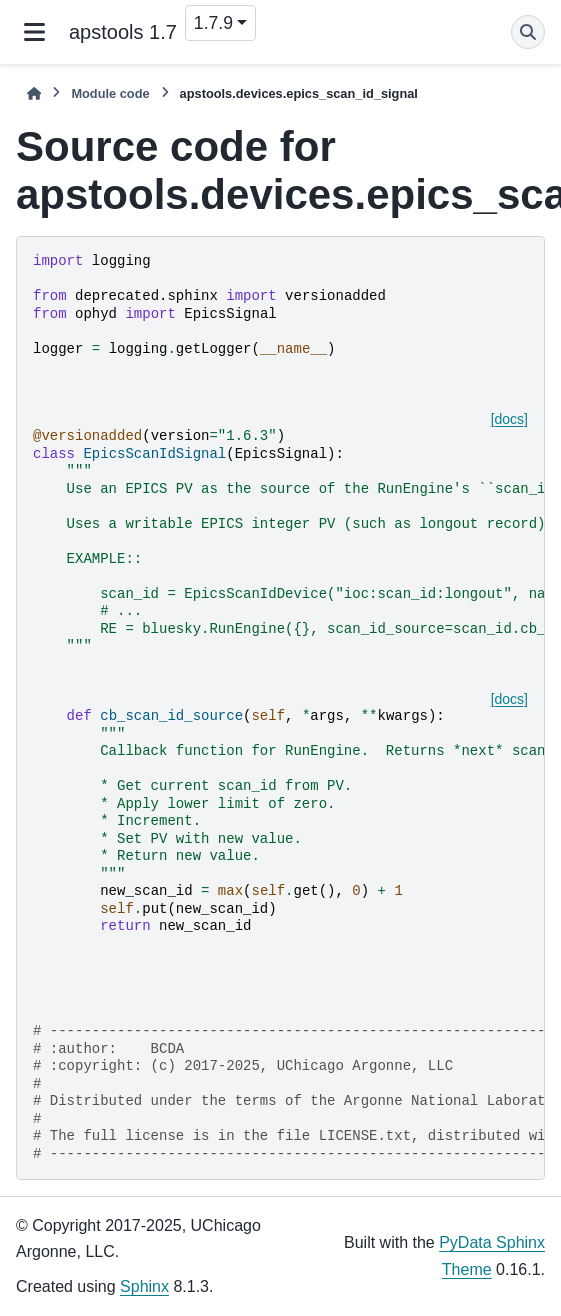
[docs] (509, 419)
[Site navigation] (34, 32)
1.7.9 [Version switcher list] (213, 23)
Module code (110, 93)
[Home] (34, 93)
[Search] (528, 32)
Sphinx (144, 1286)
